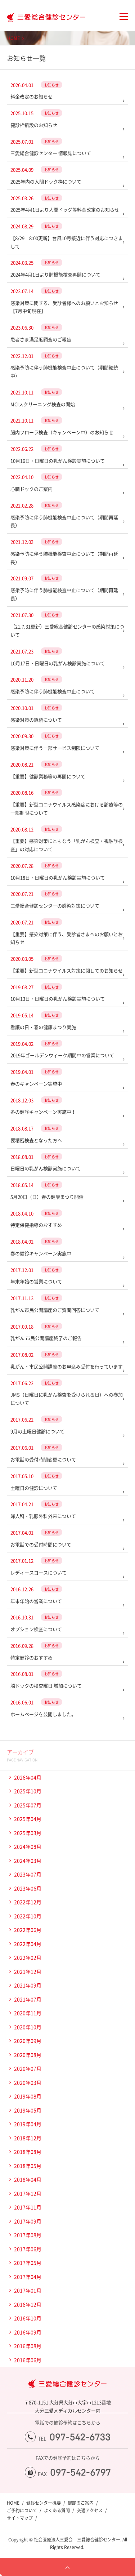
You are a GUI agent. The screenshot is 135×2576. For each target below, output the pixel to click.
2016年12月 (27, 2304)
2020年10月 (27, 2027)
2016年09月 (27, 2332)
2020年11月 (27, 2012)
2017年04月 (27, 2276)
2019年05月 (27, 2110)
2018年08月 (27, 2151)
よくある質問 (57, 2510)
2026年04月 (27, 1777)
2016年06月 (27, 2359)
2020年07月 (27, 2068)
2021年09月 (27, 1985)
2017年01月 (27, 2290)
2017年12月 (27, 2193)
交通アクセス (90, 2510)
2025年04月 (27, 1818)
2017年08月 (27, 2234)
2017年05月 (27, 2262)
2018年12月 (27, 2138)
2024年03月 (27, 1860)
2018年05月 (27, 2165)
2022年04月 (27, 1943)
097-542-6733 (80, 2437)
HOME (13, 38)
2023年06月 (27, 1888)
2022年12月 (27, 1902)
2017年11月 (27, 2207)
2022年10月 (27, 1916)
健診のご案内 (81, 2503)
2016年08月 (27, 2345)
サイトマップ (20, 2518)
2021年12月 (27, 1971)
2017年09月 (27, 2221)
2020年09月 (27, 2040)
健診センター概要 (43, 2503)
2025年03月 (27, 1832)
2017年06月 (27, 2248)
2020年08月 (27, 2054)
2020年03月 (27, 2082)
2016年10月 (27, 2318)
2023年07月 (27, 1874)
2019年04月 (27, 2123)
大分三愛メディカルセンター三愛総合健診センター (42, 17)
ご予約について (22, 2510)
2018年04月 (27, 2179)
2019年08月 (27, 2096)
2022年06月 (27, 1929)
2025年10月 (27, 1791)
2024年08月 (27, 1846)
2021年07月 (27, 1999)
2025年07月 (27, 1805)
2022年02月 (27, 1957)
